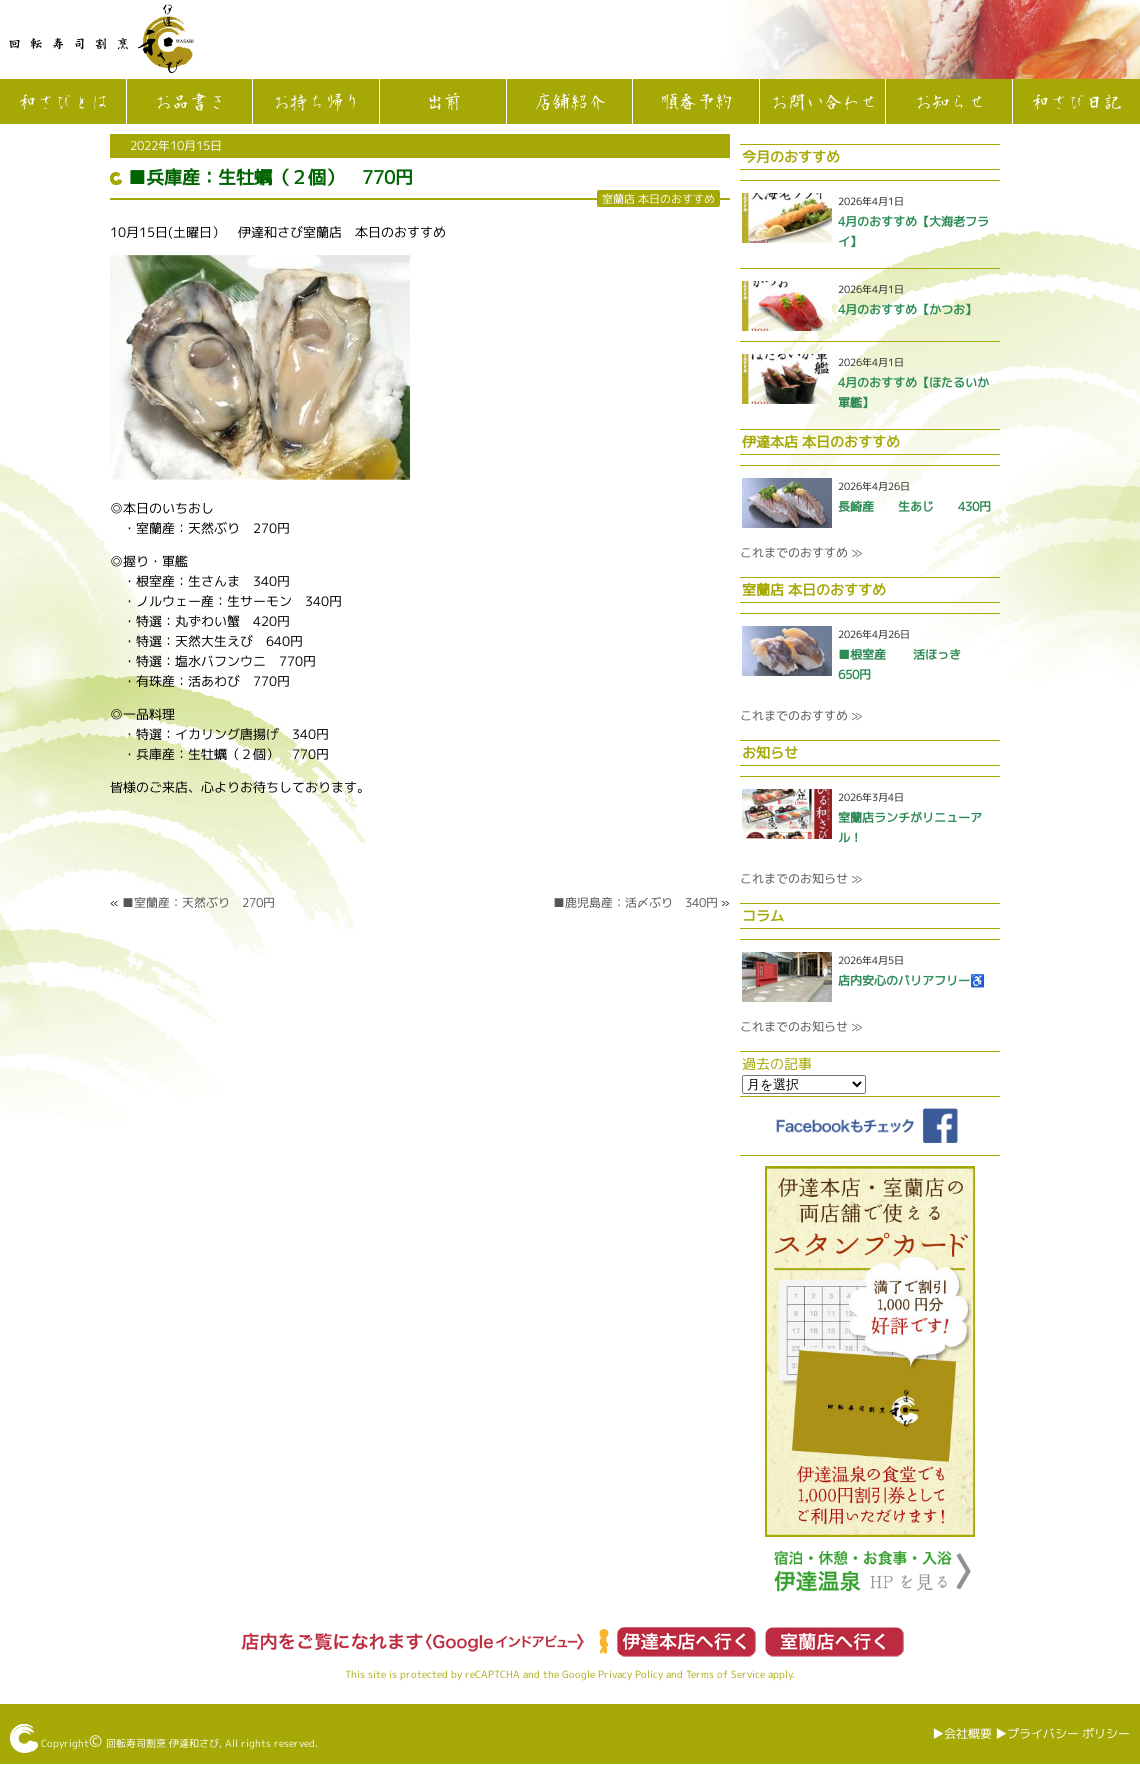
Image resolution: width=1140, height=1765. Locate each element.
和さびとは (63, 103)
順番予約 (696, 103)
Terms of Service (725, 1674)
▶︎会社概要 (962, 1733)
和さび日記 (1076, 103)
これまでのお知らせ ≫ (801, 878)
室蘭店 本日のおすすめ (658, 198)
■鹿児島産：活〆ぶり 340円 (635, 902)
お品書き (189, 103)
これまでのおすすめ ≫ (801, 552)
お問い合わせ (823, 103)
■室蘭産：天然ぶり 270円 (198, 902)
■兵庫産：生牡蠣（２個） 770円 (270, 177)
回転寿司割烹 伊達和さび (162, 1743)
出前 (443, 103)
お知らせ (949, 103)
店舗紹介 (569, 103)
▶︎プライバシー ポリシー (1062, 1733)
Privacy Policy (630, 1674)
